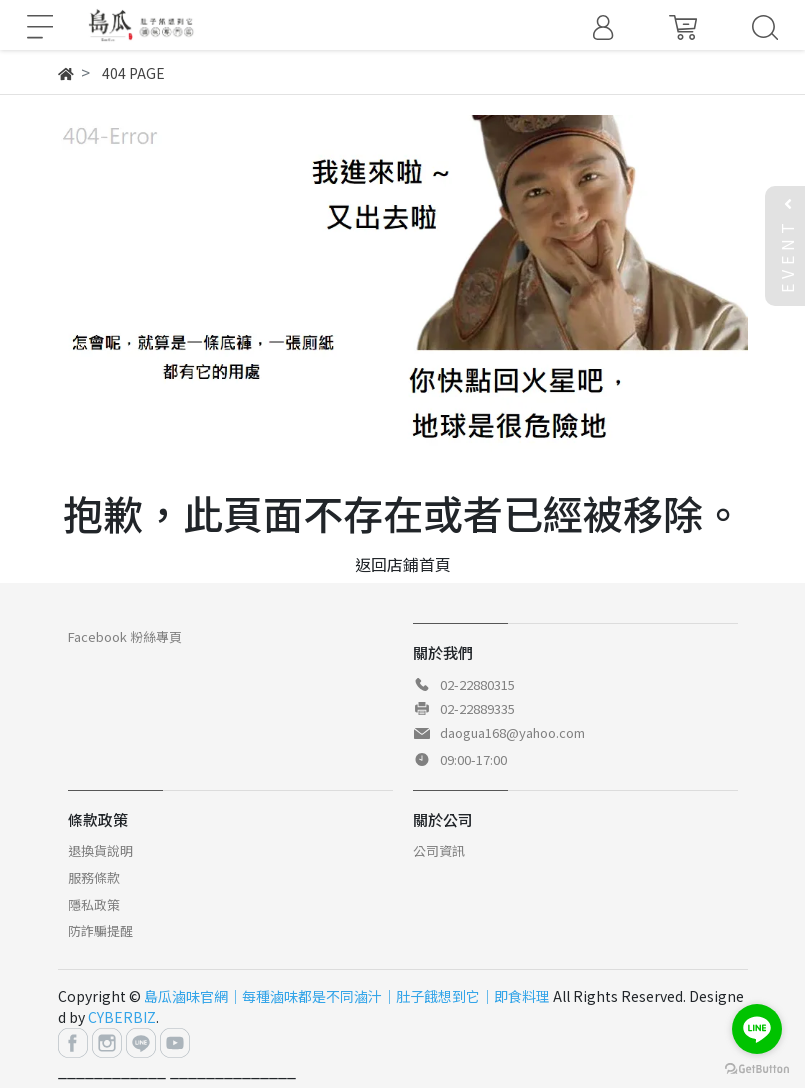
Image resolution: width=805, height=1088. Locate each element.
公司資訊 (439, 850)
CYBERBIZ (122, 1017)
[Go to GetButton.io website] (757, 1067)
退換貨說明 (100, 850)
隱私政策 (94, 904)
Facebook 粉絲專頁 (125, 636)
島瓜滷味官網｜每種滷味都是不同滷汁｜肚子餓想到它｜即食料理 (347, 996)
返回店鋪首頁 (403, 564)
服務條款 (94, 877)
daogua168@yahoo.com (512, 732)
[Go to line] (757, 1029)
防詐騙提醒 (100, 930)
